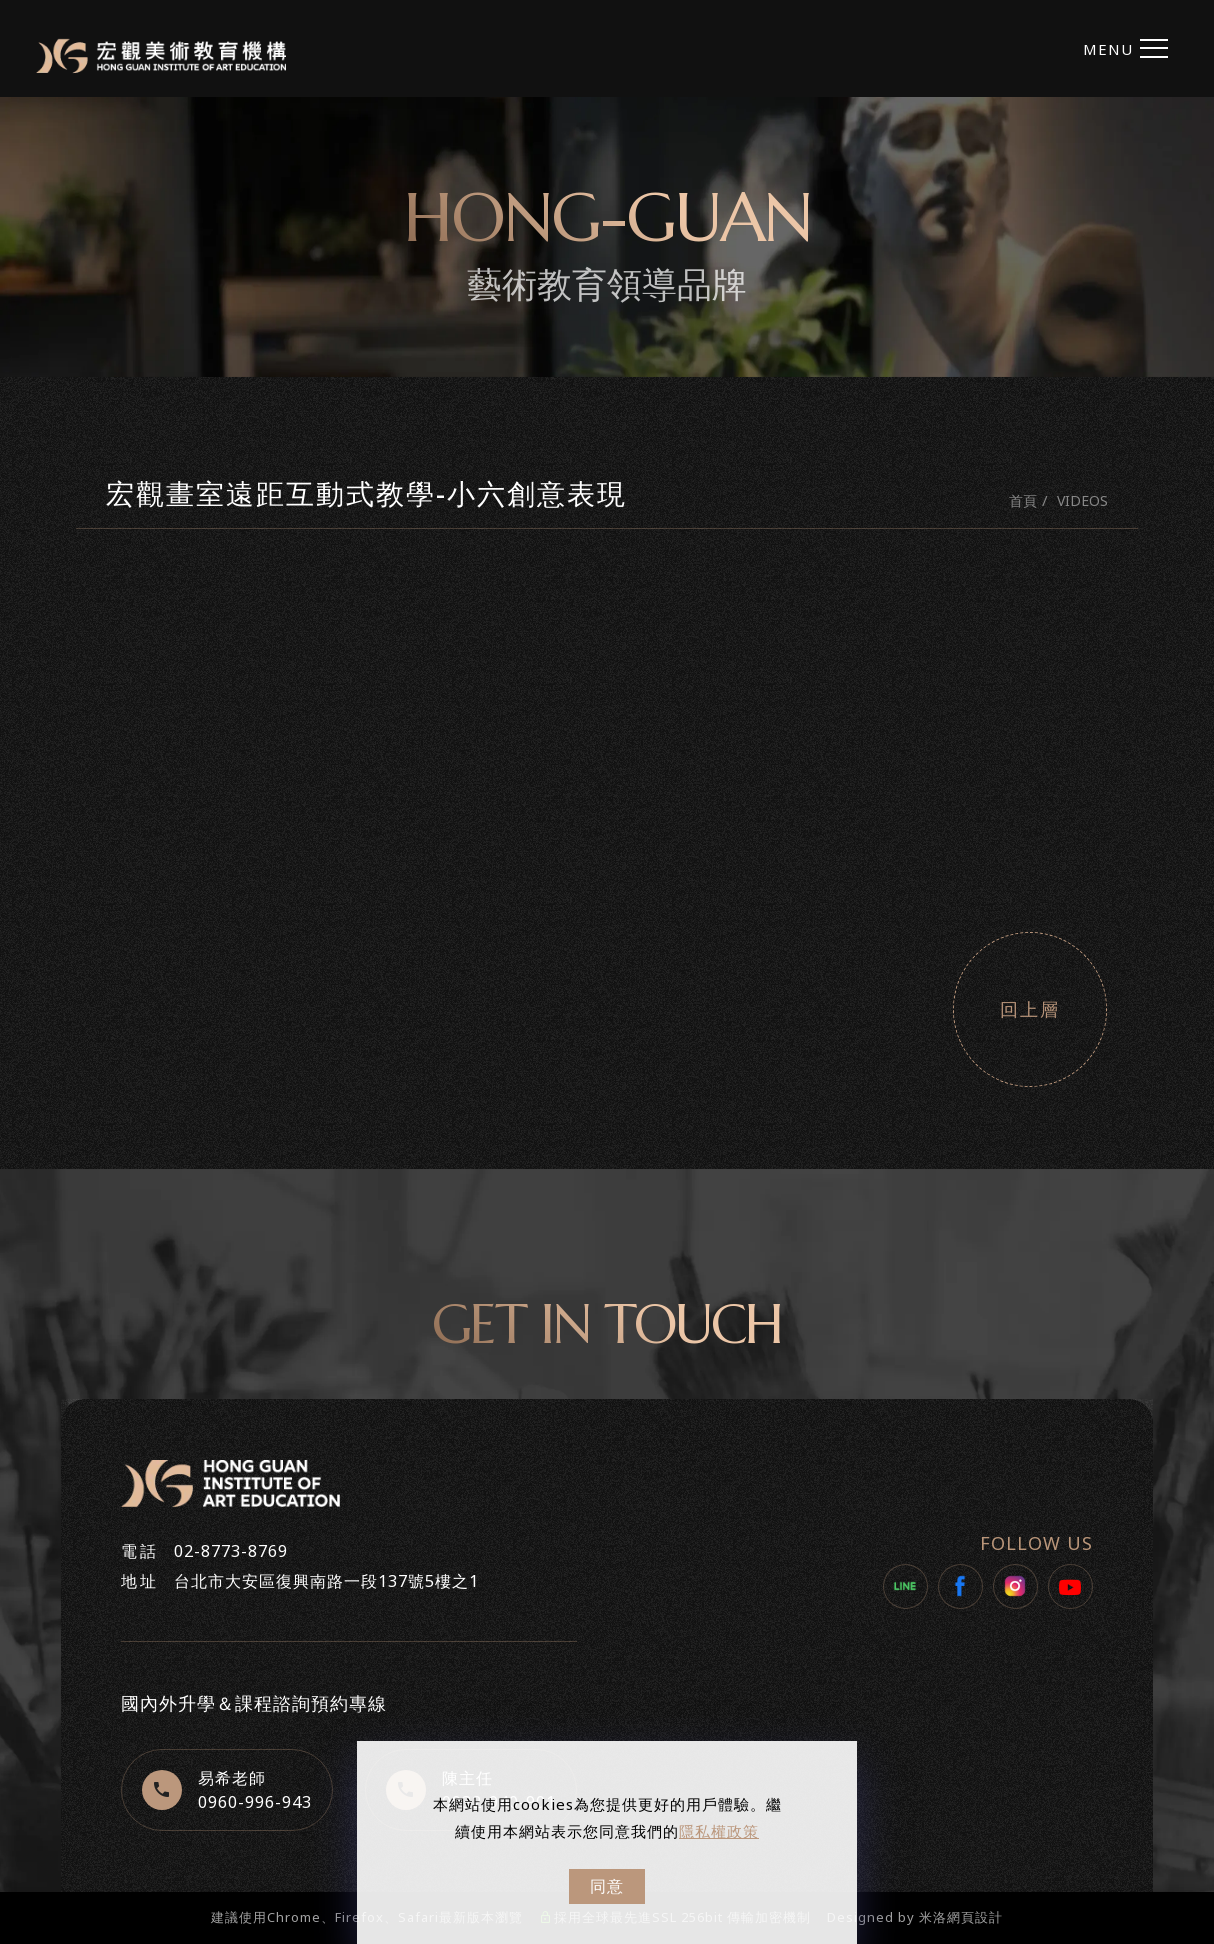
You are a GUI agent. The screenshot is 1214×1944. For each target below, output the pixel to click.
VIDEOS (1082, 500)
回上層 (1030, 1009)
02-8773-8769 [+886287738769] (231, 1551)
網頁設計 (975, 1917)
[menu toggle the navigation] (1123, 49)
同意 (607, 1886)
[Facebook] (960, 1586)
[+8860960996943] (227, 1790)
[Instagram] (1015, 1586)
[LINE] (905, 1586)
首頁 (1023, 500)
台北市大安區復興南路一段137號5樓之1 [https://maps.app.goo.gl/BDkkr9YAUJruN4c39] (326, 1581)
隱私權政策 (719, 1831)
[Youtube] (1070, 1586)
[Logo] (161, 55)
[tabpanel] (607, 237)
